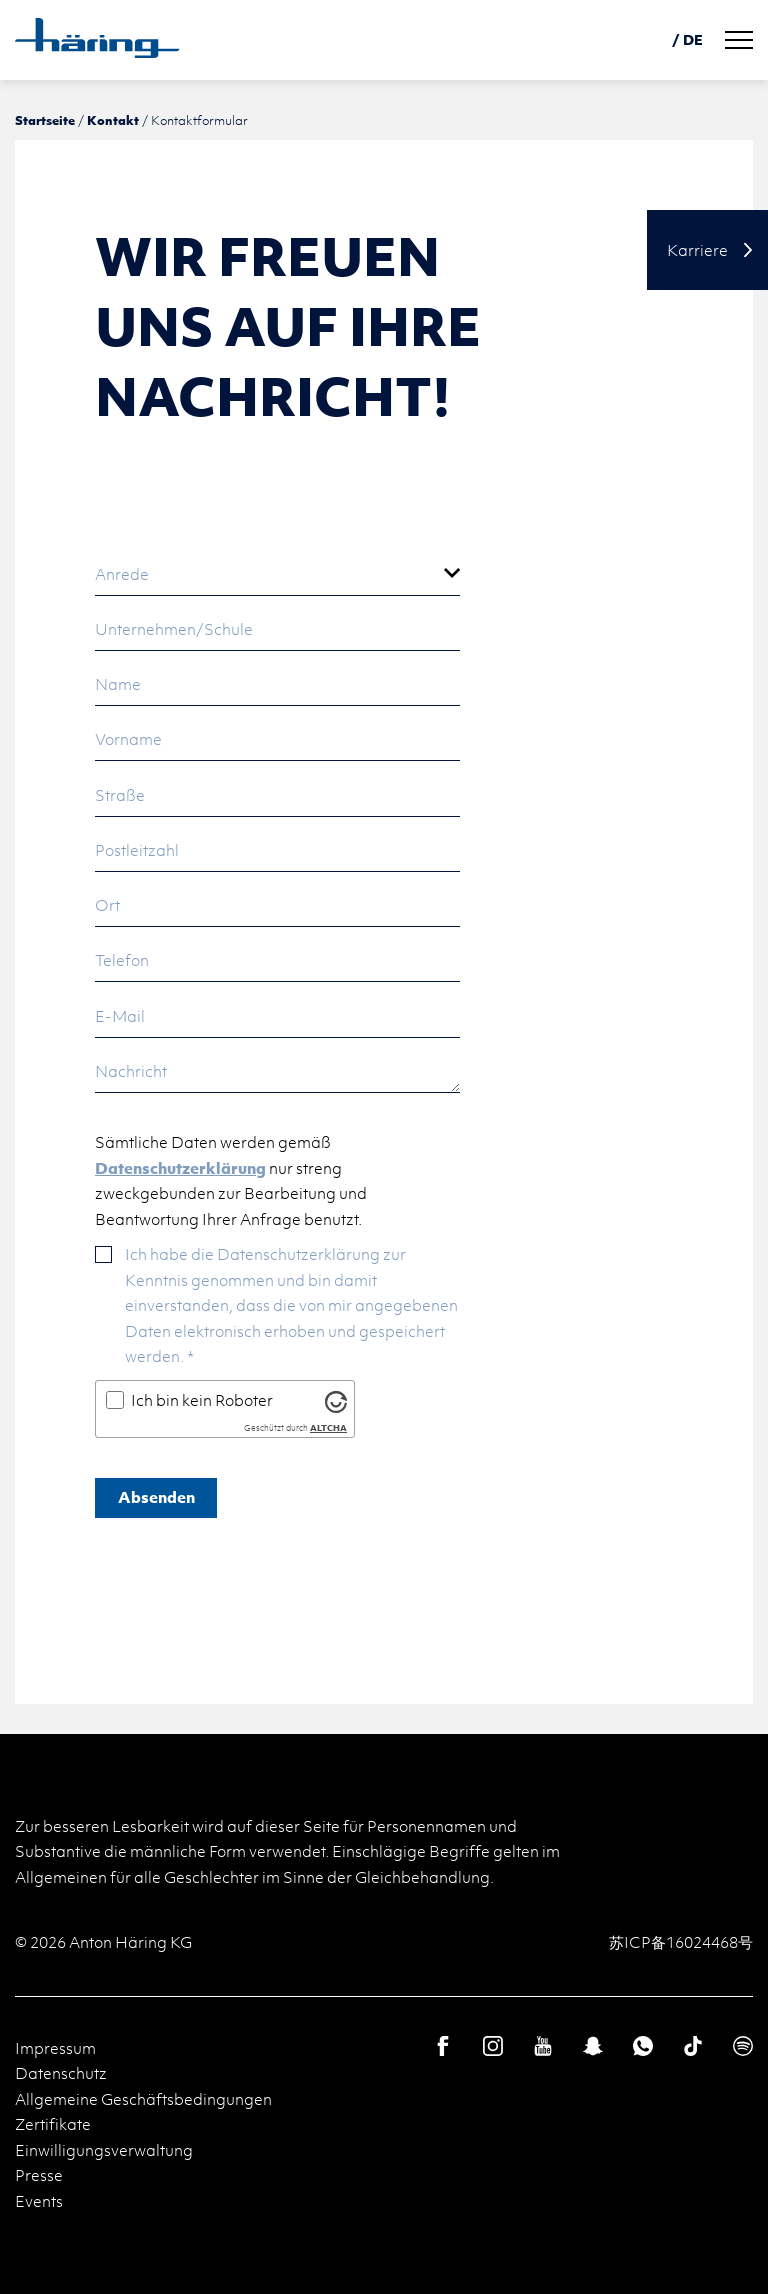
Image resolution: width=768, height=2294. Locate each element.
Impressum (55, 2048)
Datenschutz (61, 2073)
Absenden (156, 1497)
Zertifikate (53, 2124)
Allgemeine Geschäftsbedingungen (143, 2099)
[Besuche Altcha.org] (336, 1401)
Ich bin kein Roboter (202, 1400)
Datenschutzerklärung (180, 1168)
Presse (39, 2175)
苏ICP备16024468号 (681, 1942)
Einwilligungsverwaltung (104, 2150)
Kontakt (113, 120)
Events (39, 2201)
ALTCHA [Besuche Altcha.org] (328, 1427)
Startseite (45, 120)
